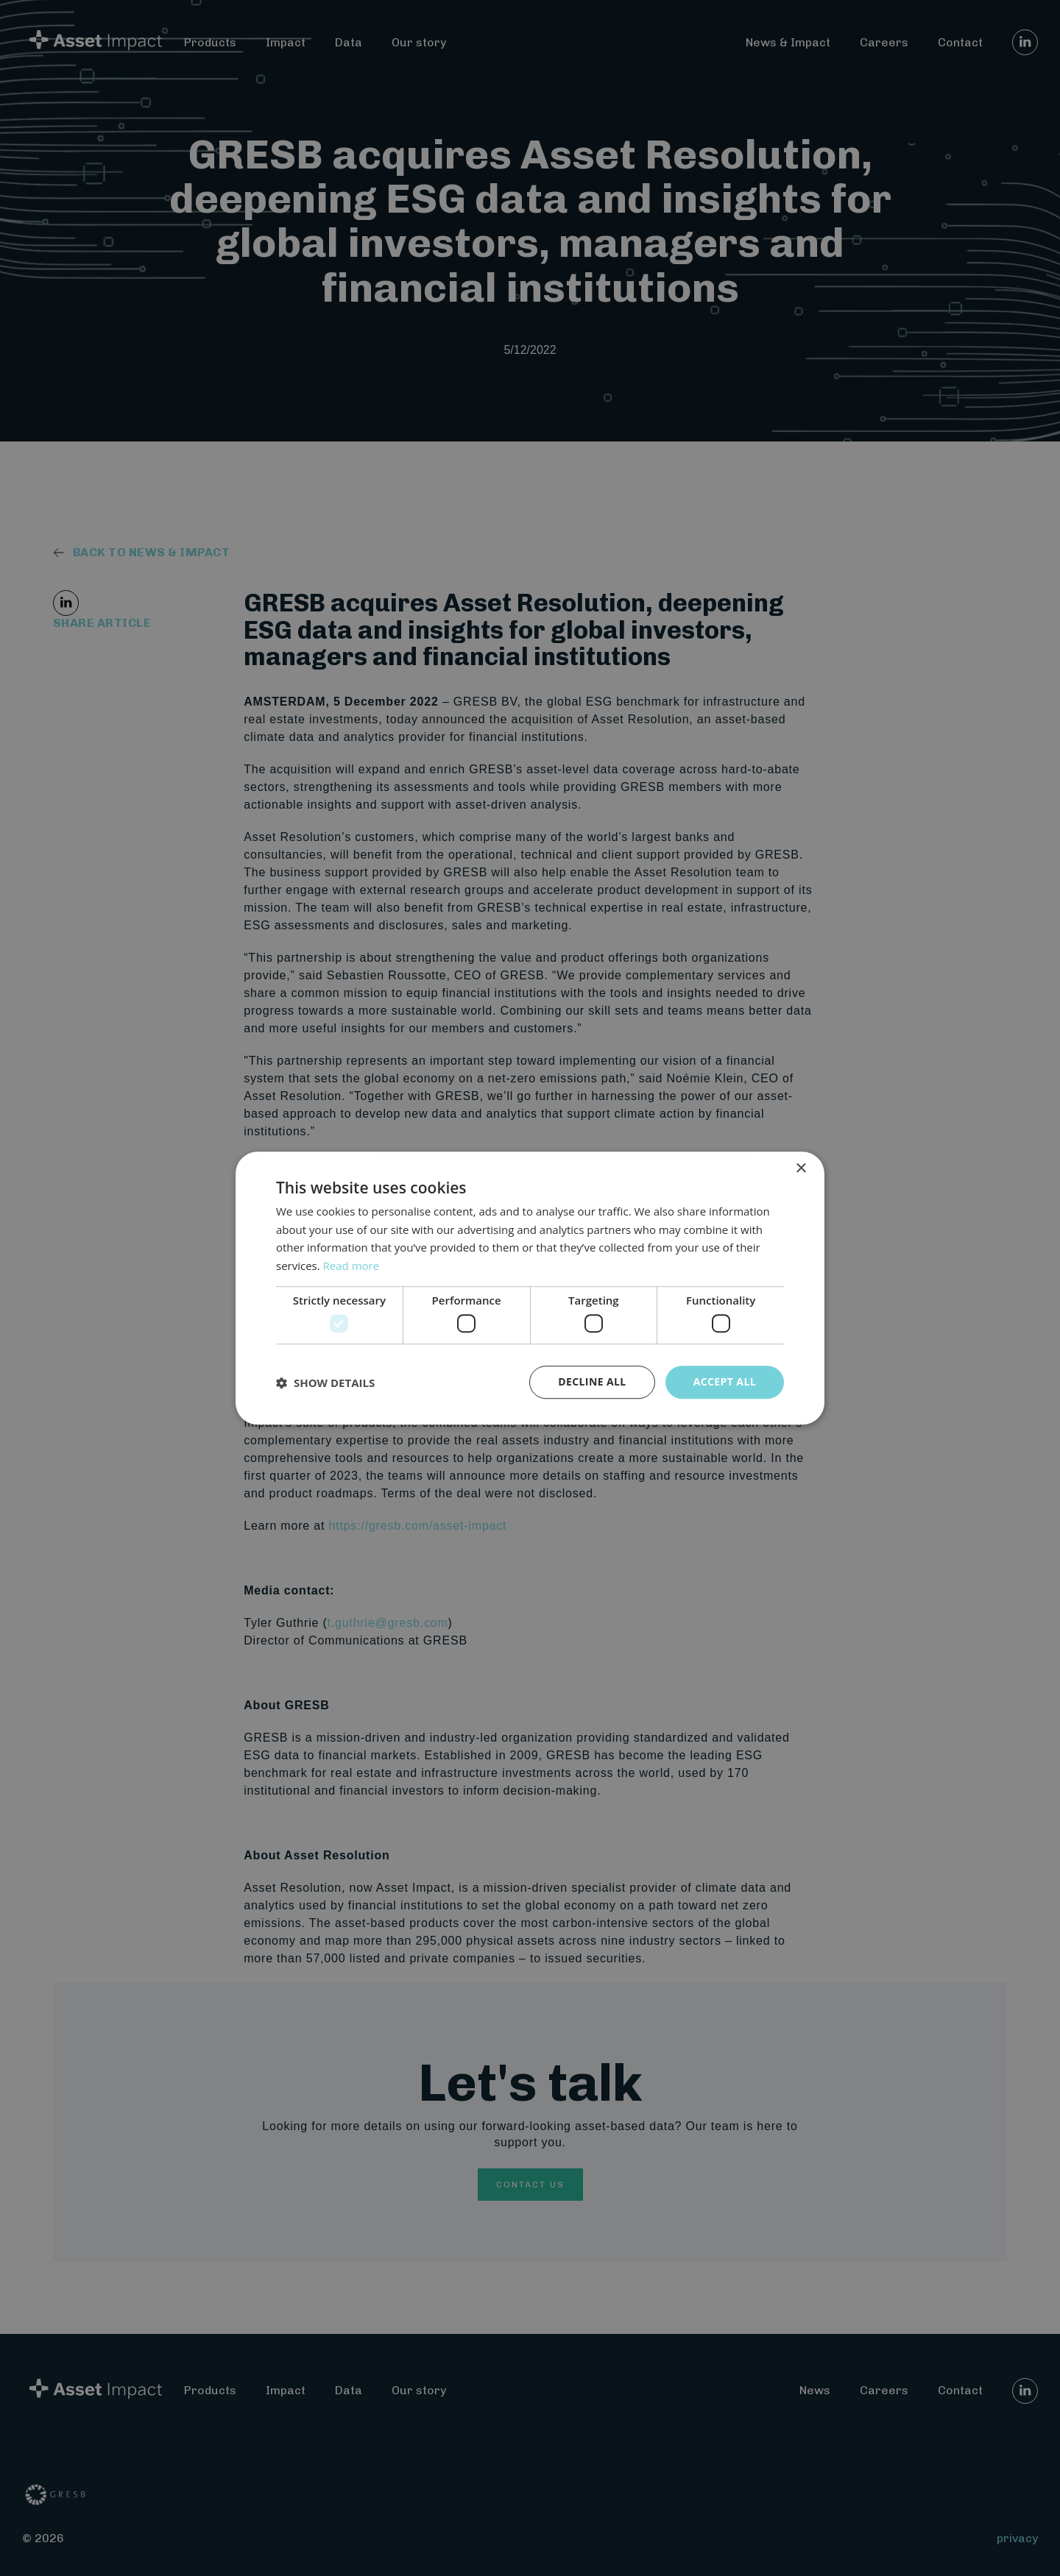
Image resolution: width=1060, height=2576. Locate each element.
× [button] (800, 1168)
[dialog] (530, 1288)
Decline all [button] (592, 1382)
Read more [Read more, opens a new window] (351, 1265)
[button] (325, 1382)
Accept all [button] (724, 1382)
